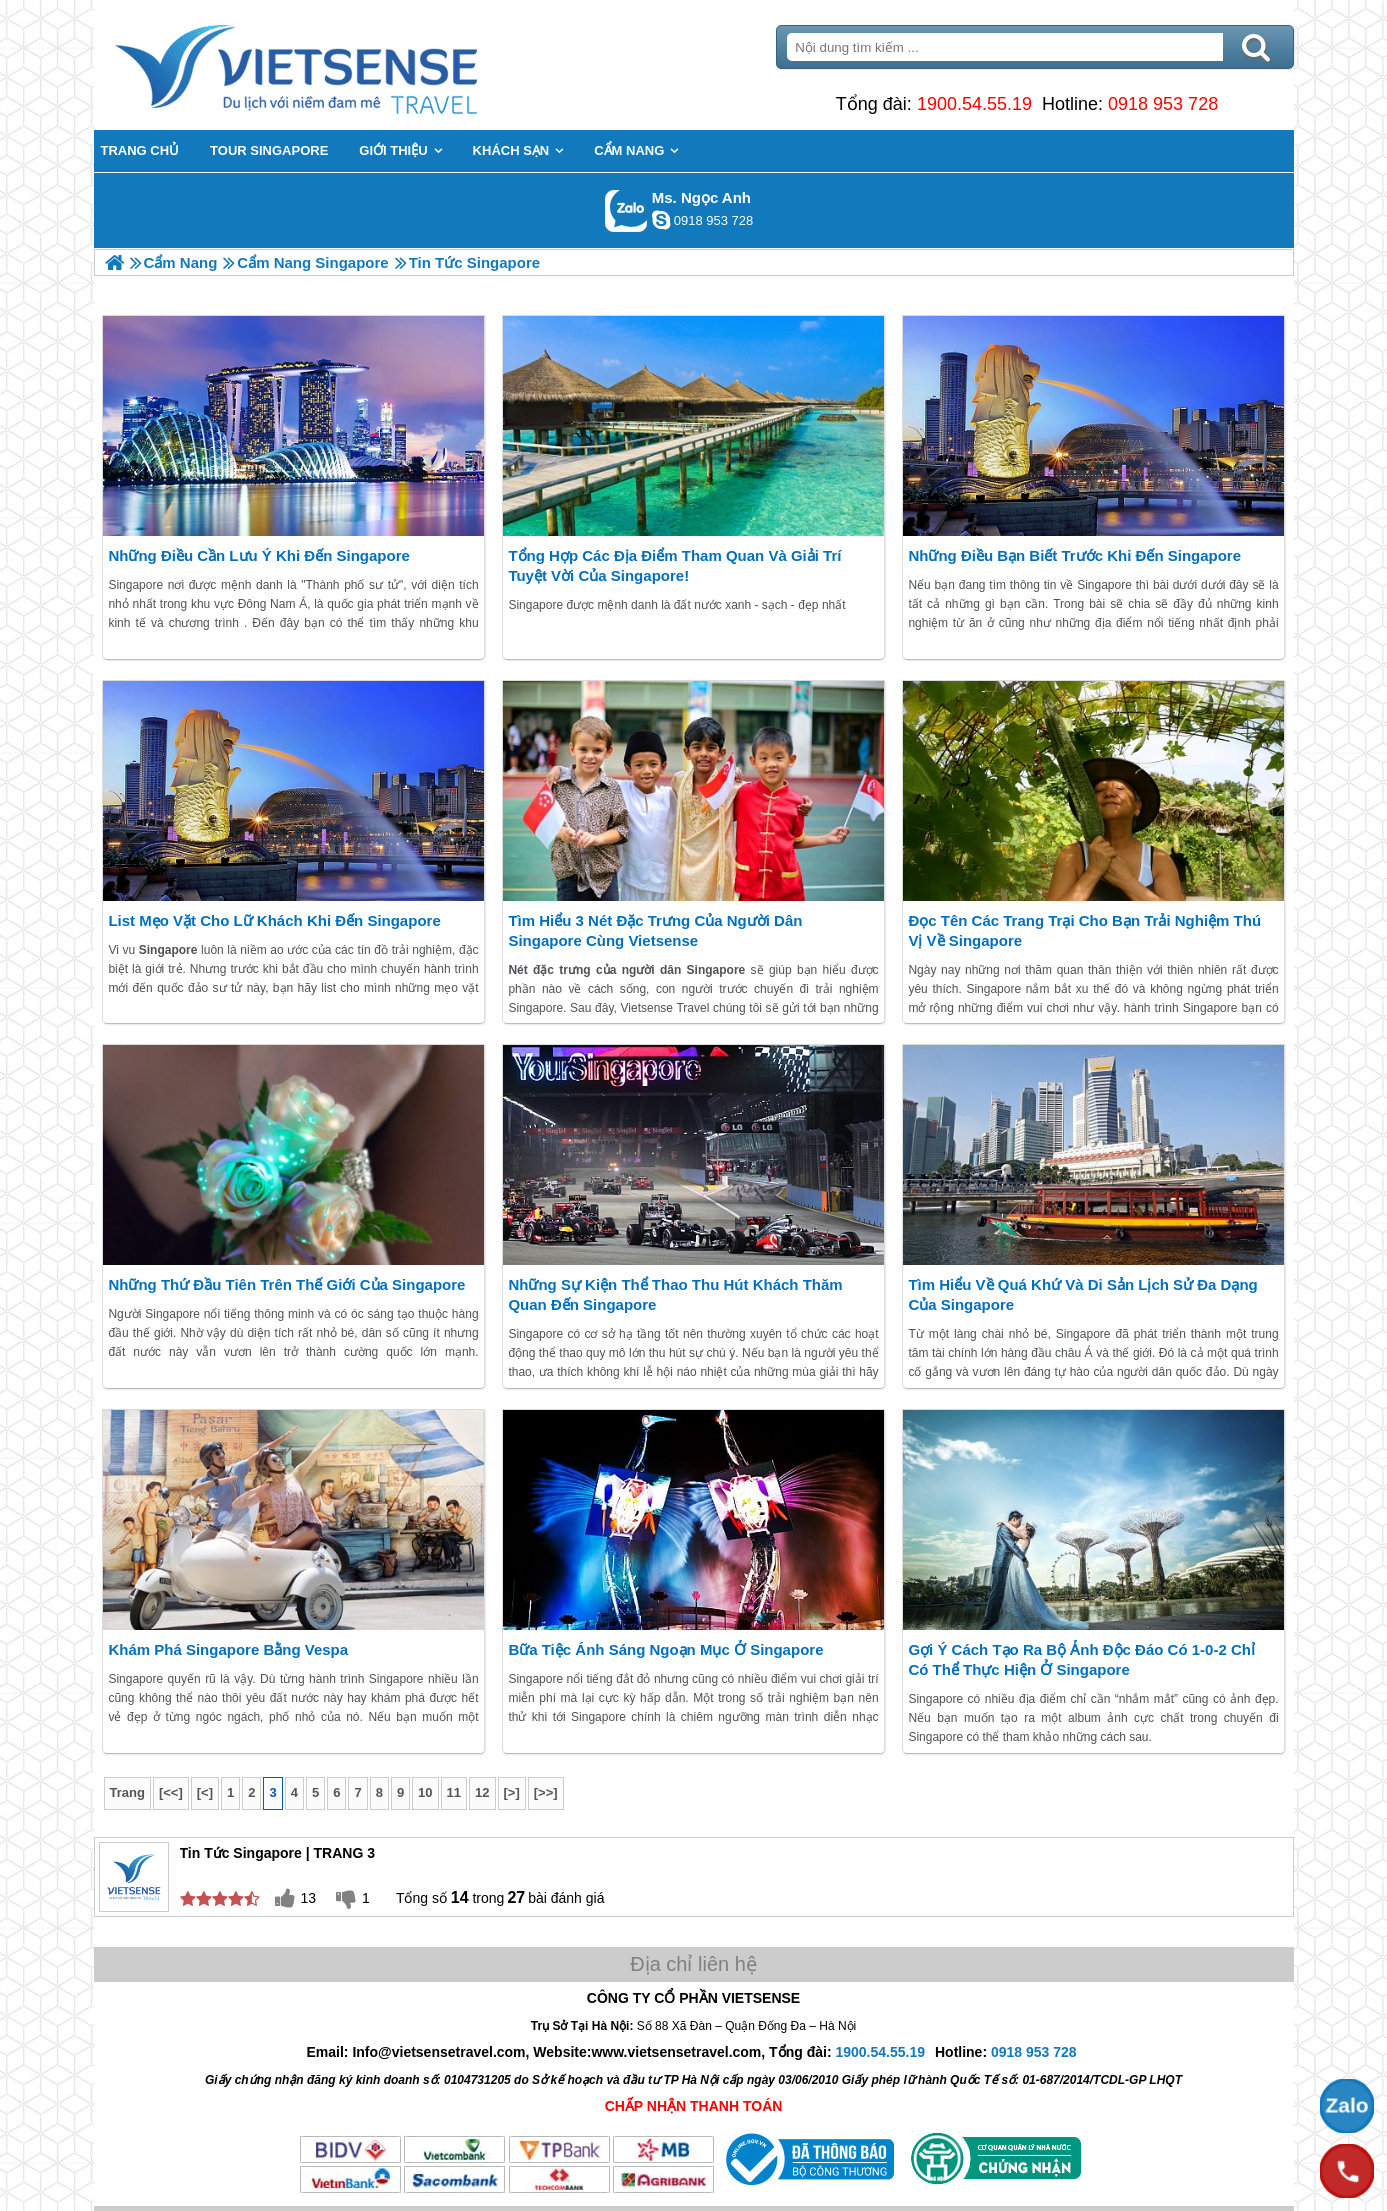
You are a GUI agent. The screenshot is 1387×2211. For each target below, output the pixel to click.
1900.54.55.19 (974, 104)
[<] (205, 1792)
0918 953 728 (1163, 104)
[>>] (546, 1792)
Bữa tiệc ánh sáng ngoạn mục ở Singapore (665, 1649)
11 (454, 1792)
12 (482, 1792)
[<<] (171, 1792)
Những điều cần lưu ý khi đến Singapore (258, 555)
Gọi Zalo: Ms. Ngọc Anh (626, 210)
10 (425, 1792)
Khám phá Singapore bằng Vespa (228, 1649)
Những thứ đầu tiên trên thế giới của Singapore (286, 1284)
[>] (512, 1792)
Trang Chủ (346, 65)
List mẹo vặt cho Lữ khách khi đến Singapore (274, 920)
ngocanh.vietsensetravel (661, 220)
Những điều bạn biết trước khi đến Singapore (1074, 555)
